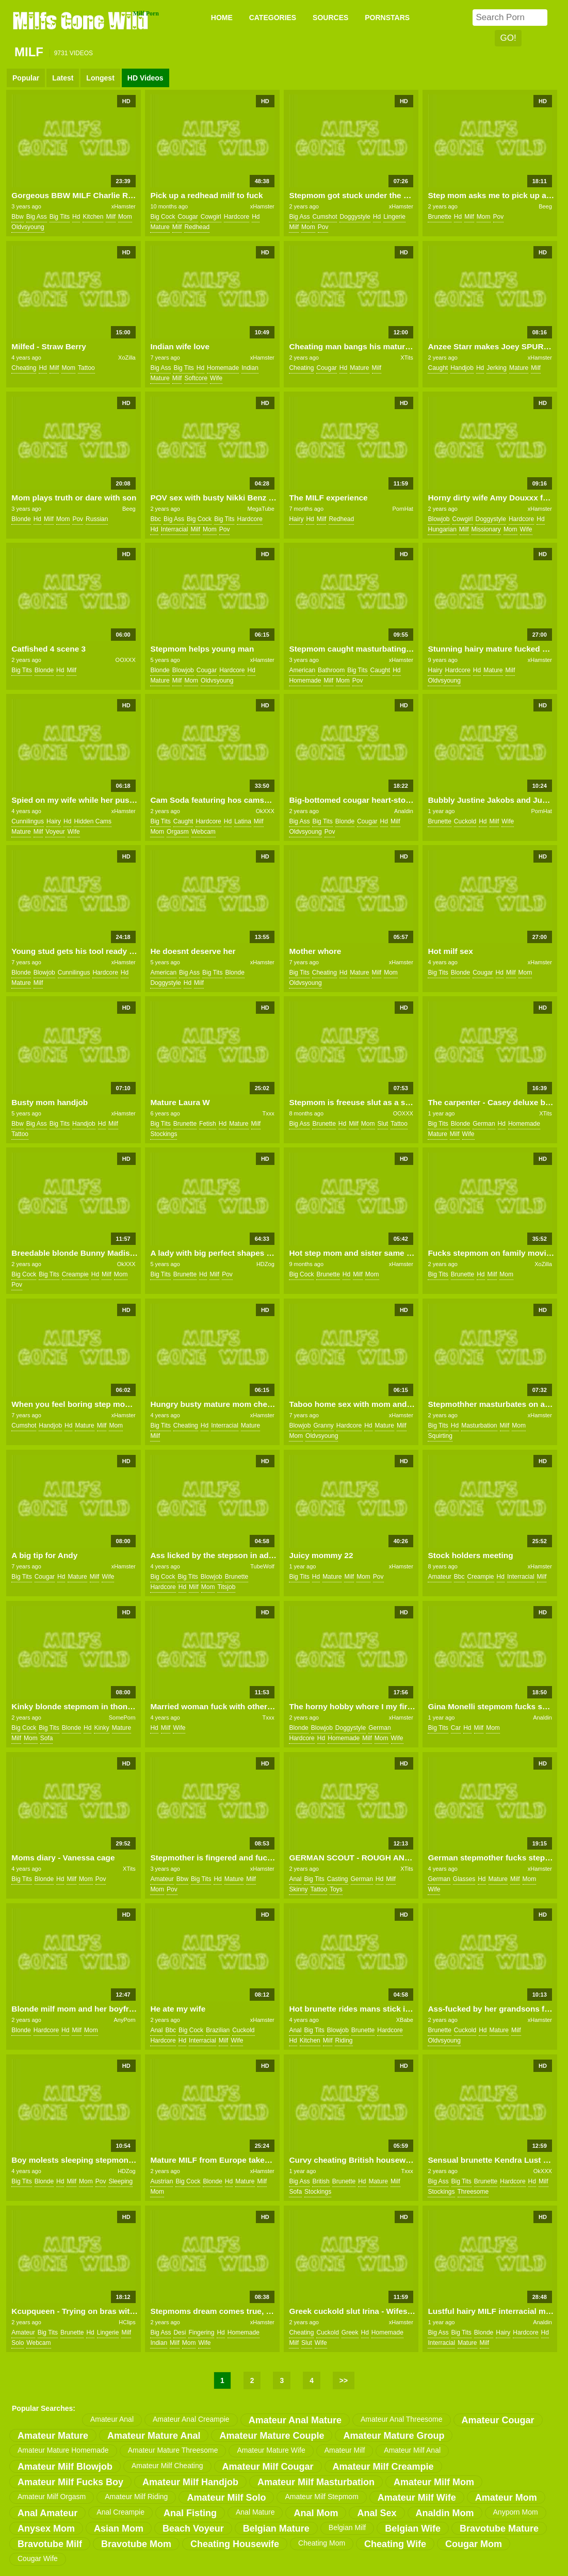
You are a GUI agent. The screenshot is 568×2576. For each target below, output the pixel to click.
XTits (406, 357)
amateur (439, 1576)
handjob (462, 367)
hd (76, 216)
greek (350, 2332)
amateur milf (344, 2450)
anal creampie (120, 2512)
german (484, 1123)
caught (438, 367)
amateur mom (506, 2497)
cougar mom (473, 2544)
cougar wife (38, 2558)
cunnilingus (27, 821)
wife (216, 378)
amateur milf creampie (383, 2466)
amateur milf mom (434, 2482)
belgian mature (276, 2528)
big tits (60, 216)
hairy (296, 519)
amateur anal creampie (191, 2419)
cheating (23, 367)
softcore (195, 378)
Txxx (268, 1113)
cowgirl (211, 216)
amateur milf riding (136, 2496)
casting (337, 1879)
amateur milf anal (412, 2450)
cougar (187, 216)
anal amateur (47, 2513)
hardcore (236, 216)
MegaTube (261, 509)
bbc (155, 519)
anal (295, 1879)
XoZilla (127, 357)
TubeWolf (262, 1566)
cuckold (465, 821)
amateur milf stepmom (321, 2496)
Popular (25, 78)
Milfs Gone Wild (81, 20)
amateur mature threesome (173, 2450)
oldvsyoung (27, 227)
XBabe (404, 2020)
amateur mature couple (271, 2436)
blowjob (438, 519)
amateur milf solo (226, 2497)
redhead (196, 227)
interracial (174, 529)
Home (222, 17)
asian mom (118, 2528)
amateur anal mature (295, 2420)
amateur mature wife (271, 2450)
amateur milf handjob (190, 2482)
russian (97, 519)
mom (125, 216)
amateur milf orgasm (52, 2496)
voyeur (54, 831)
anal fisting (190, 2513)
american (302, 670)
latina (242, 821)
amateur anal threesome (402, 2419)
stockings (163, 1134)
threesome (473, 2191)
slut (383, 1123)
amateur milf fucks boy (70, 2482)
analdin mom (445, 2513)
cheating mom (321, 2543)
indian (249, 367)
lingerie (394, 216)
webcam (203, 831)
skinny (298, 1889)
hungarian (442, 529)
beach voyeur (193, 2528)
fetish (207, 1123)
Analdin (403, 811)
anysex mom (46, 2528)
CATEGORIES (273, 17)
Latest (62, 78)
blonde (20, 519)
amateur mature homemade (63, 2450)
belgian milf (347, 2527)
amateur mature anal (153, 2436)
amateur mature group (393, 2436)
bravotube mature (499, 2528)
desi (179, 2332)
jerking (496, 367)
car (456, 1727)
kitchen (93, 216)
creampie (75, 1274)
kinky (101, 1727)
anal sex (376, 2513)
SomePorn (122, 1717)
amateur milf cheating (167, 2465)
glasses (464, 1879)
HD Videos (145, 78)
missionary (486, 529)
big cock (162, 216)
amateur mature (53, 2436)
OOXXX (126, 660)
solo (17, 2342)
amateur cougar (498, 2420)
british (320, 2181)
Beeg (545, 206)
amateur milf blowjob (65, 2466)
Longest (100, 78)
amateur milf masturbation (316, 2482)
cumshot (324, 216)
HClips (127, 2322)
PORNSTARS (387, 17)
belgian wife (413, 2528)
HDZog (265, 1264)
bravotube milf (50, 2544)
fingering (201, 2332)
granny (323, 1425)
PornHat (402, 509)
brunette (439, 216)
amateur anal (112, 2419)
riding (343, 2040)
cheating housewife (234, 2544)
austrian (161, 2181)
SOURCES (330, 17)
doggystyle (354, 216)
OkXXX (265, 811)
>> (343, 2380)
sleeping (120, 2181)
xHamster (123, 206)
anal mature (255, 2512)
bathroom (331, 670)
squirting (440, 1435)
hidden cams (92, 821)
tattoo (86, 367)
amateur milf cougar (268, 2466)
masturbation (479, 1425)
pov (323, 227)
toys (336, 1889)
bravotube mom (136, 2544)
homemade (223, 367)
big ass (36, 216)
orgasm (178, 831)
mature (159, 227)
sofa (46, 1738)
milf (111, 216)
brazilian (218, 2030)
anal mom (316, 2513)
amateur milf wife (417, 2497)
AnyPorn (125, 2020)
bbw (17, 216)
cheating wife (395, 2544)
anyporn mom (515, 2512)
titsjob (226, 1587)
